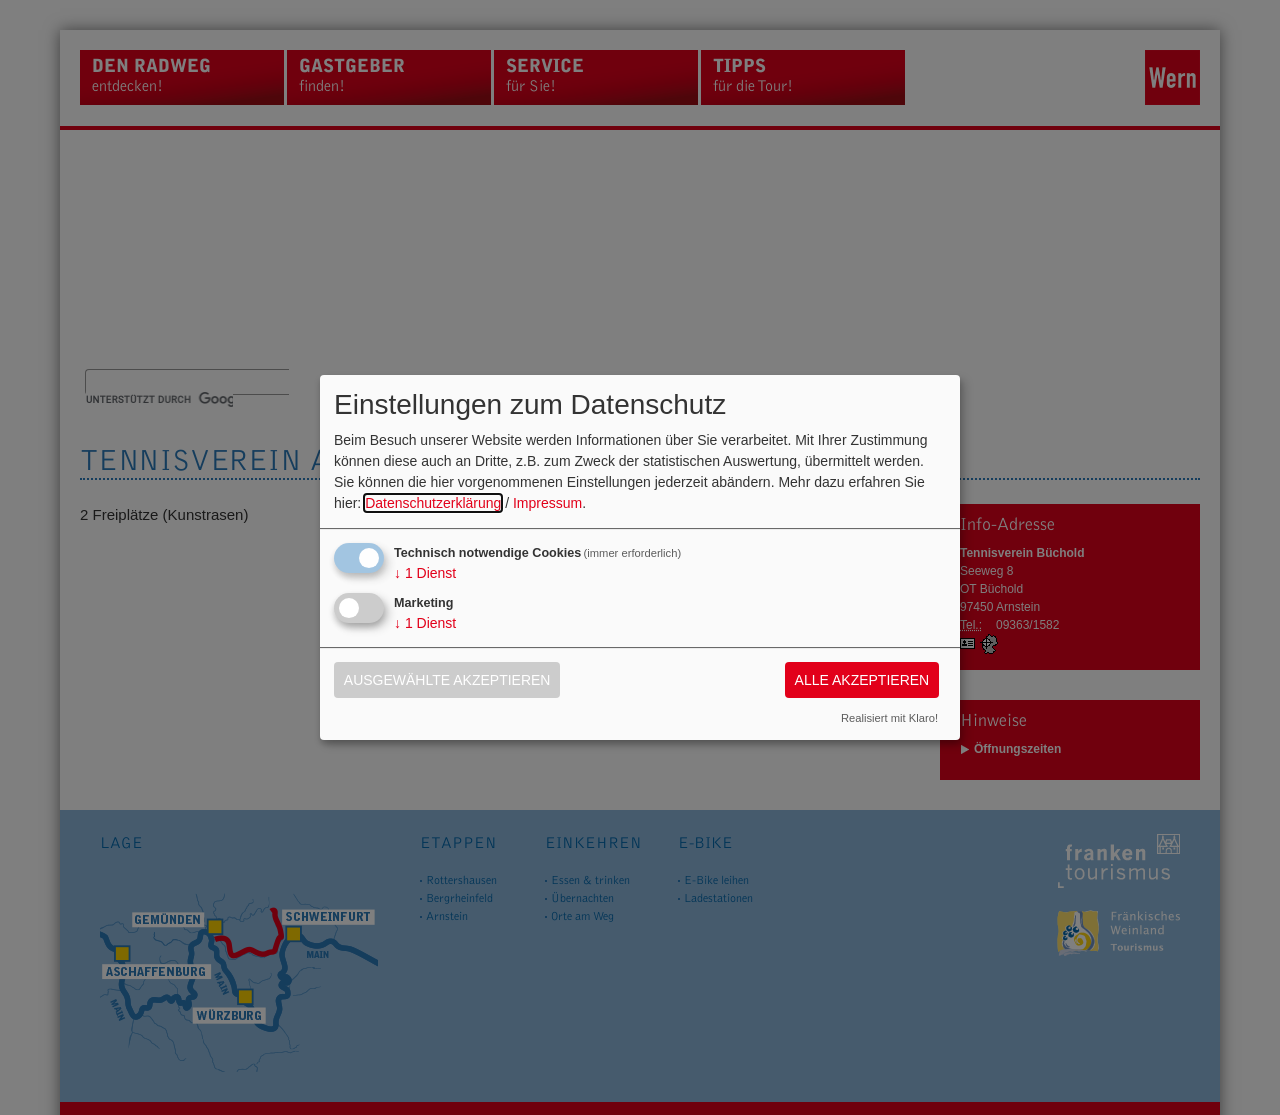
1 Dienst (425, 573)
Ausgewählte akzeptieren (447, 680)
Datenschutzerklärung (433, 503)
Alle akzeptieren (862, 680)
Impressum (547, 503)
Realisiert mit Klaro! (889, 718)
